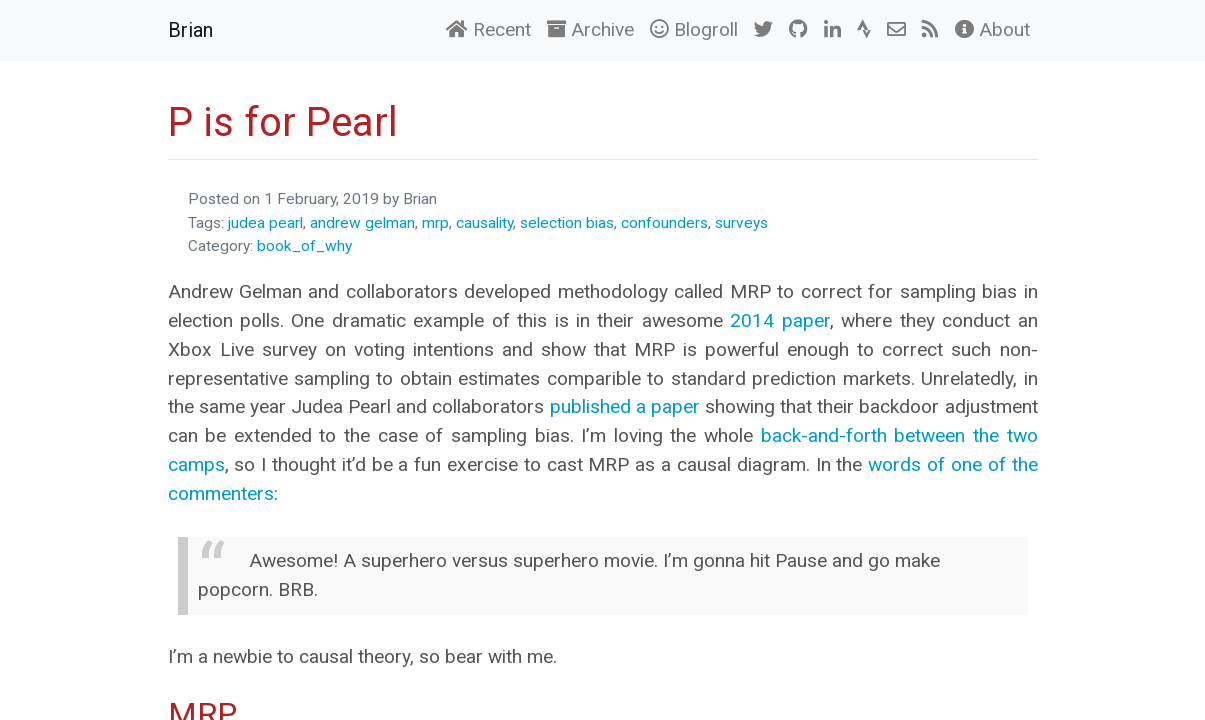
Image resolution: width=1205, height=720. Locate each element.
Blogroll (694, 29)
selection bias (567, 223)
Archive (590, 29)
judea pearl (265, 223)
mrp (435, 223)
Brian (190, 30)
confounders (664, 223)
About (992, 29)
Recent (488, 29)
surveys (741, 223)
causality (484, 223)
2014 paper (779, 320)
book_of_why (304, 246)
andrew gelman (362, 223)
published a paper (625, 406)
